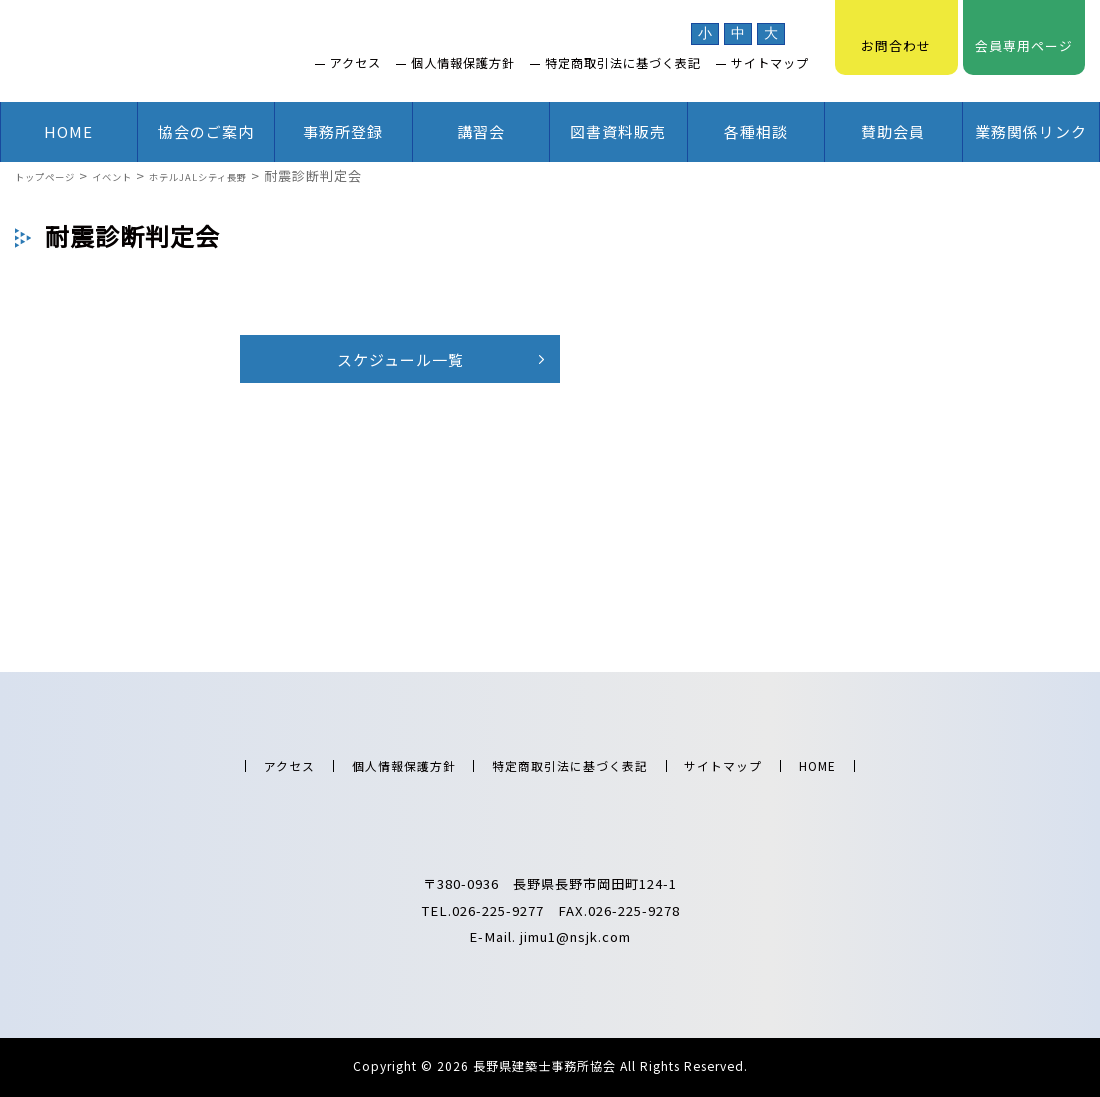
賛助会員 (893, 131)
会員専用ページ (1024, 35)
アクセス (355, 63)
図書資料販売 (618, 131)
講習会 (481, 131)
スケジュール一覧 (400, 359)
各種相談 (756, 131)
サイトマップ (770, 63)
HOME (68, 131)
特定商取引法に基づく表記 (623, 63)
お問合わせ (896, 35)
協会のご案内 (206, 131)
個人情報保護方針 (463, 63)
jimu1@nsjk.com (575, 936)
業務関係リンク (1031, 131)
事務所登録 (343, 131)
